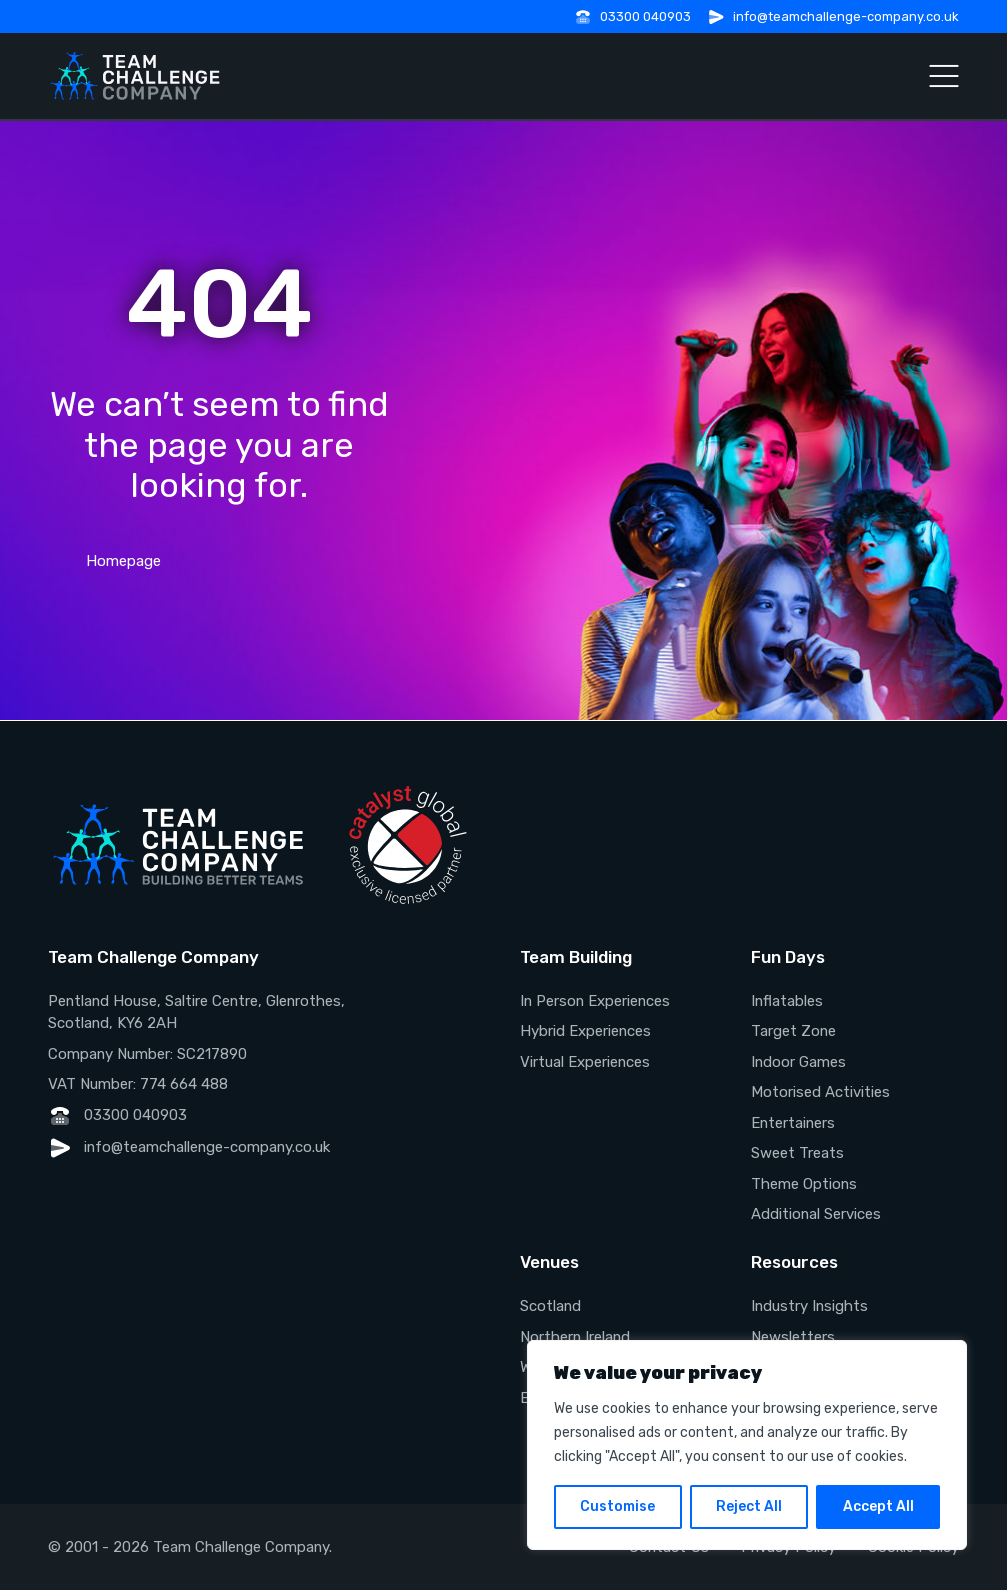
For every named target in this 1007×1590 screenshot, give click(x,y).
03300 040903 (645, 16)
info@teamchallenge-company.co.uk (846, 16)
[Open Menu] (944, 76)
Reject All (749, 1506)
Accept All (878, 1506)
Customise (617, 1506)
